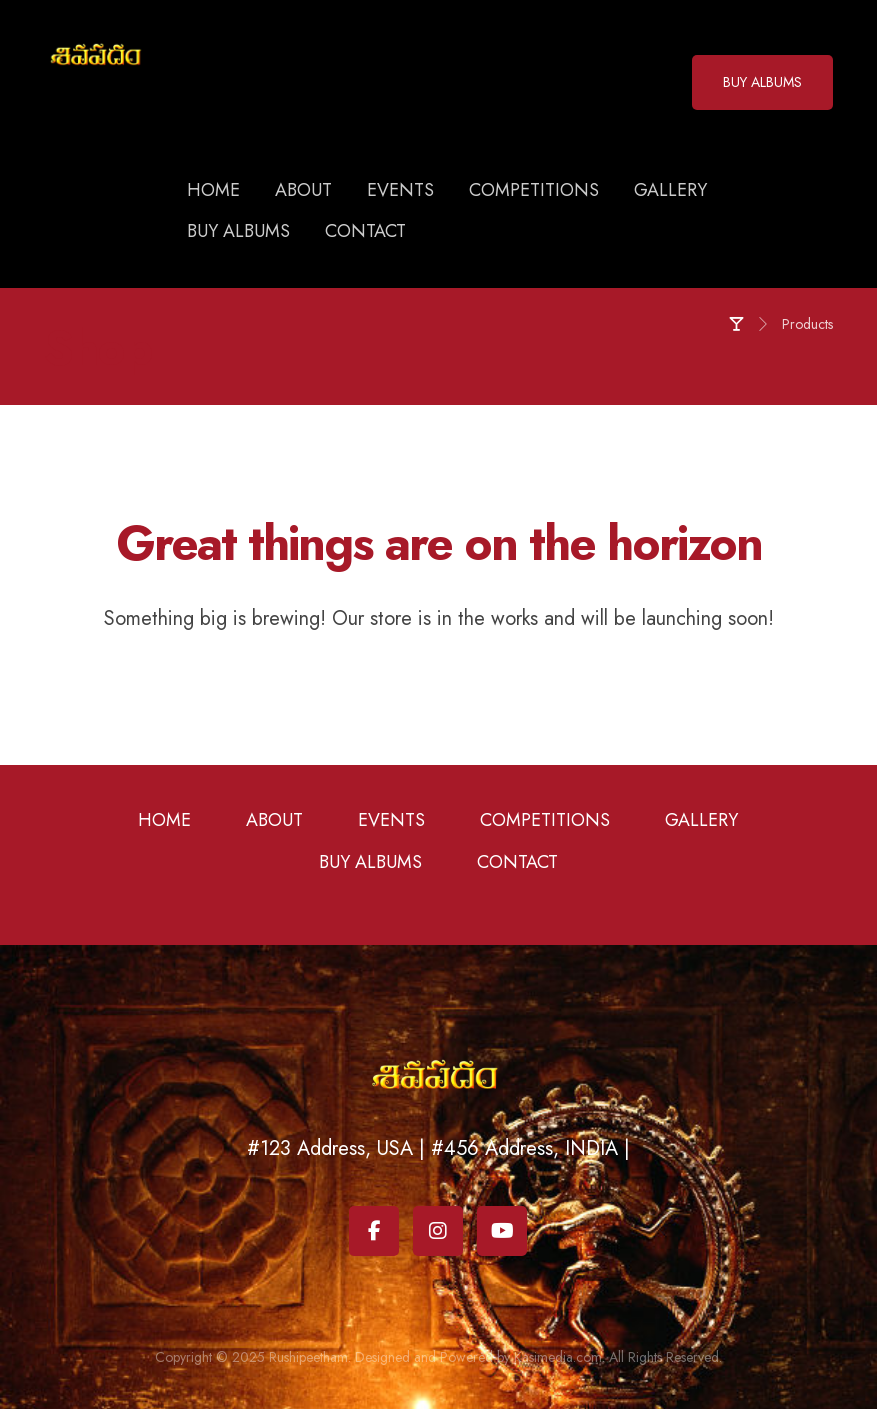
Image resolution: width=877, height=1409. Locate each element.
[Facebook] (374, 1231)
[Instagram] (438, 1231)
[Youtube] (502, 1231)
